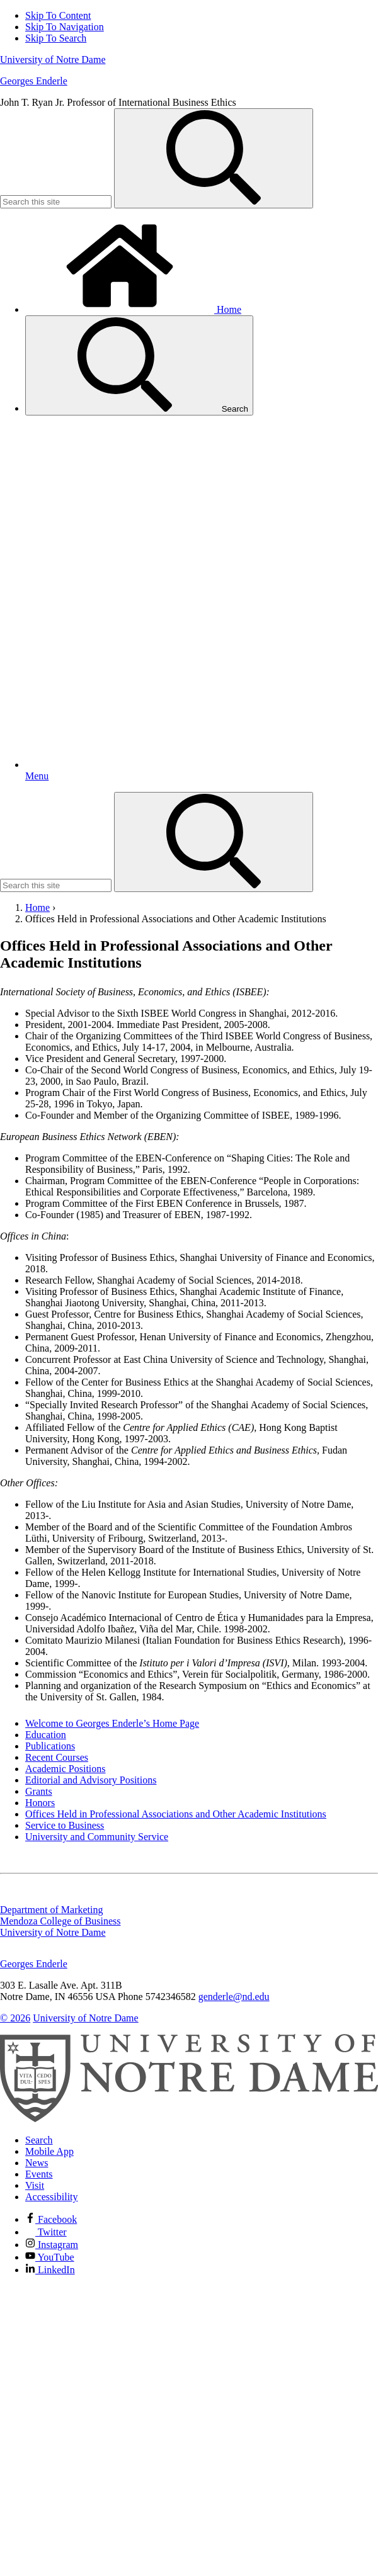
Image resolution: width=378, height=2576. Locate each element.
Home (133, 309)
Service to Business (64, 1825)
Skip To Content (58, 15)
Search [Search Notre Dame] (39, 2140)
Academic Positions (65, 1768)
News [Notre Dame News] (36, 2162)
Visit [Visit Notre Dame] (34, 2185)
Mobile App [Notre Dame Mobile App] (49, 2151)
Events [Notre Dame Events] (39, 2174)
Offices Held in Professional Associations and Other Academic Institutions (175, 1814)
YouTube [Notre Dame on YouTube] (49, 2257)
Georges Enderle (33, 81)
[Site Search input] (56, 201)
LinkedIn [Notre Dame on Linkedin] (50, 2269)
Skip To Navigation (64, 26)
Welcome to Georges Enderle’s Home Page (112, 1723)
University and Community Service (96, 1836)
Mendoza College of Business (60, 1921)
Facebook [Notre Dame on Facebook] (51, 2219)
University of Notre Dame (53, 59)
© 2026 (15, 2018)
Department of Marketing (51, 1909)
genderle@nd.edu (234, 1996)
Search (139, 365)
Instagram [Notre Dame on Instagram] (51, 2244)
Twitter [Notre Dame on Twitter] (46, 2232)
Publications (50, 1746)
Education (45, 1734)
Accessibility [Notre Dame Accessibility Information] (51, 2196)
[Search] (213, 158)
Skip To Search (55, 38)
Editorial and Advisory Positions (90, 1780)
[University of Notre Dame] (189, 2118)
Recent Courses (56, 1757)
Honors (40, 1802)
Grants (38, 1791)
